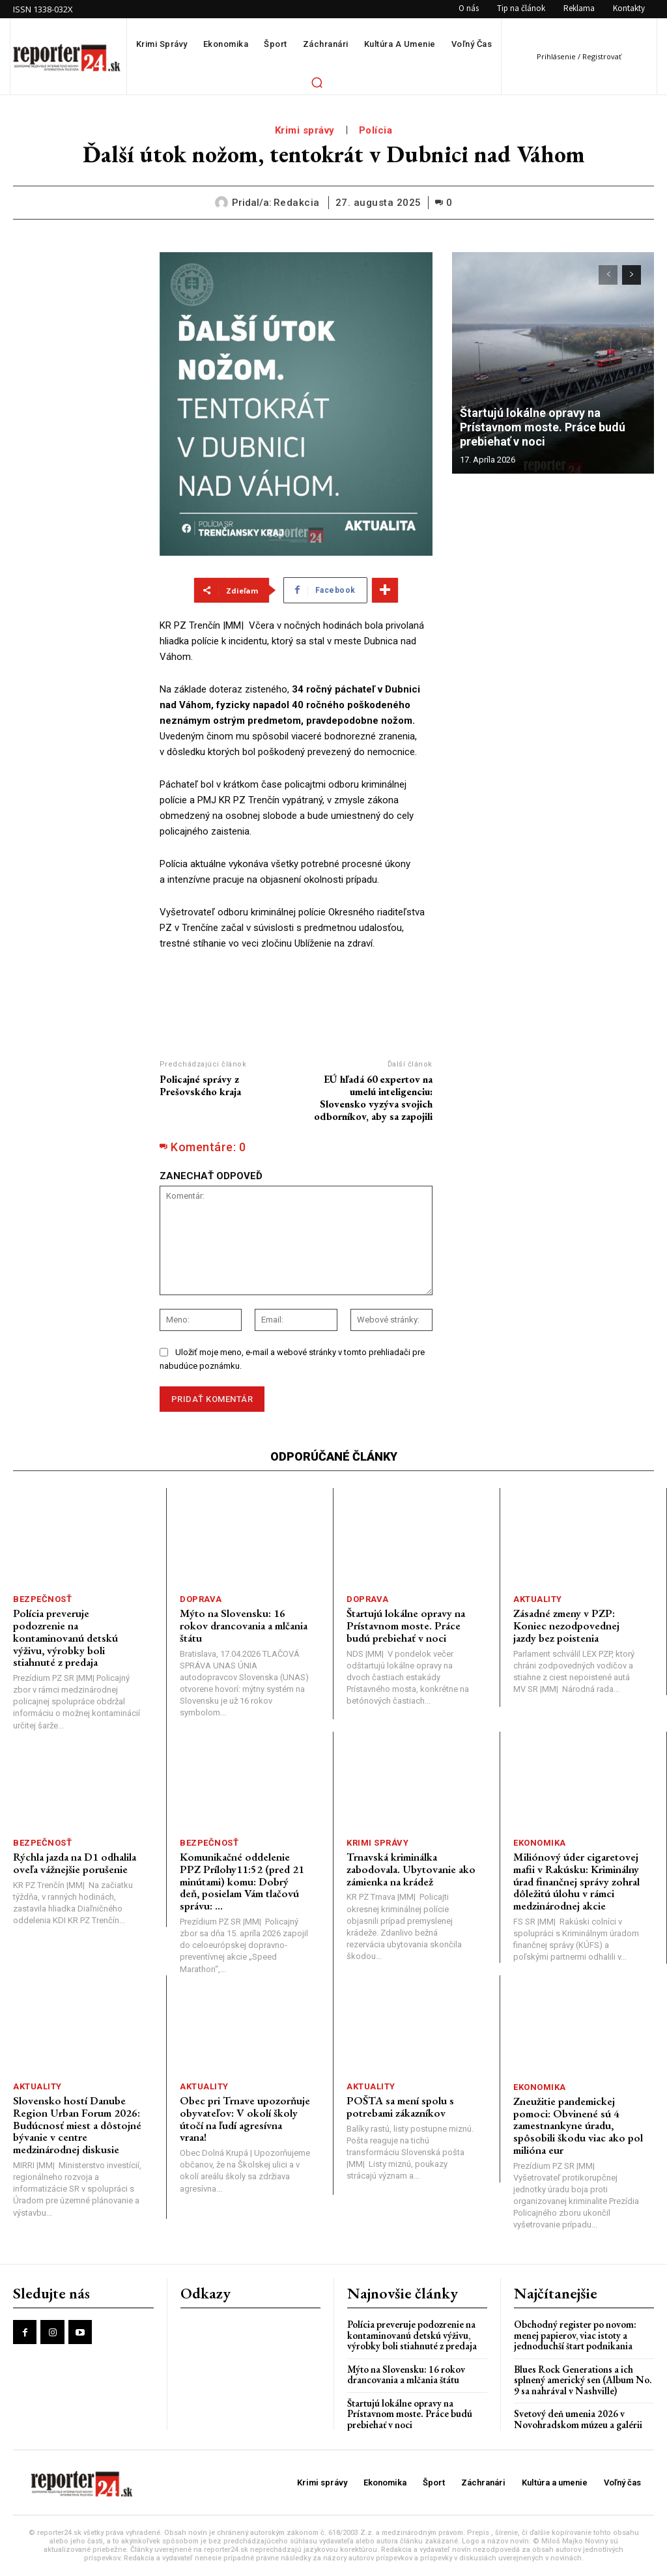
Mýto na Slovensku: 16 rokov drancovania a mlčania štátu (243, 1625)
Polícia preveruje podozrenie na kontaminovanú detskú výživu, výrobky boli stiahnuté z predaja (65, 1637)
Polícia (376, 130)
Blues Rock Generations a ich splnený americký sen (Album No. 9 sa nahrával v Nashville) (583, 2380)
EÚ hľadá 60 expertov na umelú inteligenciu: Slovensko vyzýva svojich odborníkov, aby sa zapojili (373, 1098)
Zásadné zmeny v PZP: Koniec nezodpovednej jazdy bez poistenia (566, 1625)
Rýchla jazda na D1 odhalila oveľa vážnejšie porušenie (74, 1863)
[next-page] (631, 275)
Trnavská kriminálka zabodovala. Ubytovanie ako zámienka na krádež (411, 1869)
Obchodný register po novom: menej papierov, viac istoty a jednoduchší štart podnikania (575, 2335)
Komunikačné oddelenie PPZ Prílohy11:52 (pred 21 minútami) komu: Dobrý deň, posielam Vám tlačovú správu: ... (242, 1881)
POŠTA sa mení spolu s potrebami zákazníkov (400, 2106)
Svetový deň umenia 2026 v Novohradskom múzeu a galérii (578, 2419)
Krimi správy (305, 130)
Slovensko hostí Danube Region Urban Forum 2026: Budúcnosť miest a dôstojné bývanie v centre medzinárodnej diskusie (77, 2124)
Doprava (201, 1599)
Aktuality (537, 1599)
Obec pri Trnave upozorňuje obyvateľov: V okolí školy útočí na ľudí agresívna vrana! (245, 2118)
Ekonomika (539, 1843)
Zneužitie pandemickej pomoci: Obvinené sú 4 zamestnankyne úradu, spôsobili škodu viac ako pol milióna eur (578, 2125)
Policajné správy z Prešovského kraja (200, 1085)
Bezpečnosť (42, 1599)
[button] (316, 82)
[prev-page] (608, 275)
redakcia (297, 202)
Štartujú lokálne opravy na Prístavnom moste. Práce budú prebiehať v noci (542, 427)
